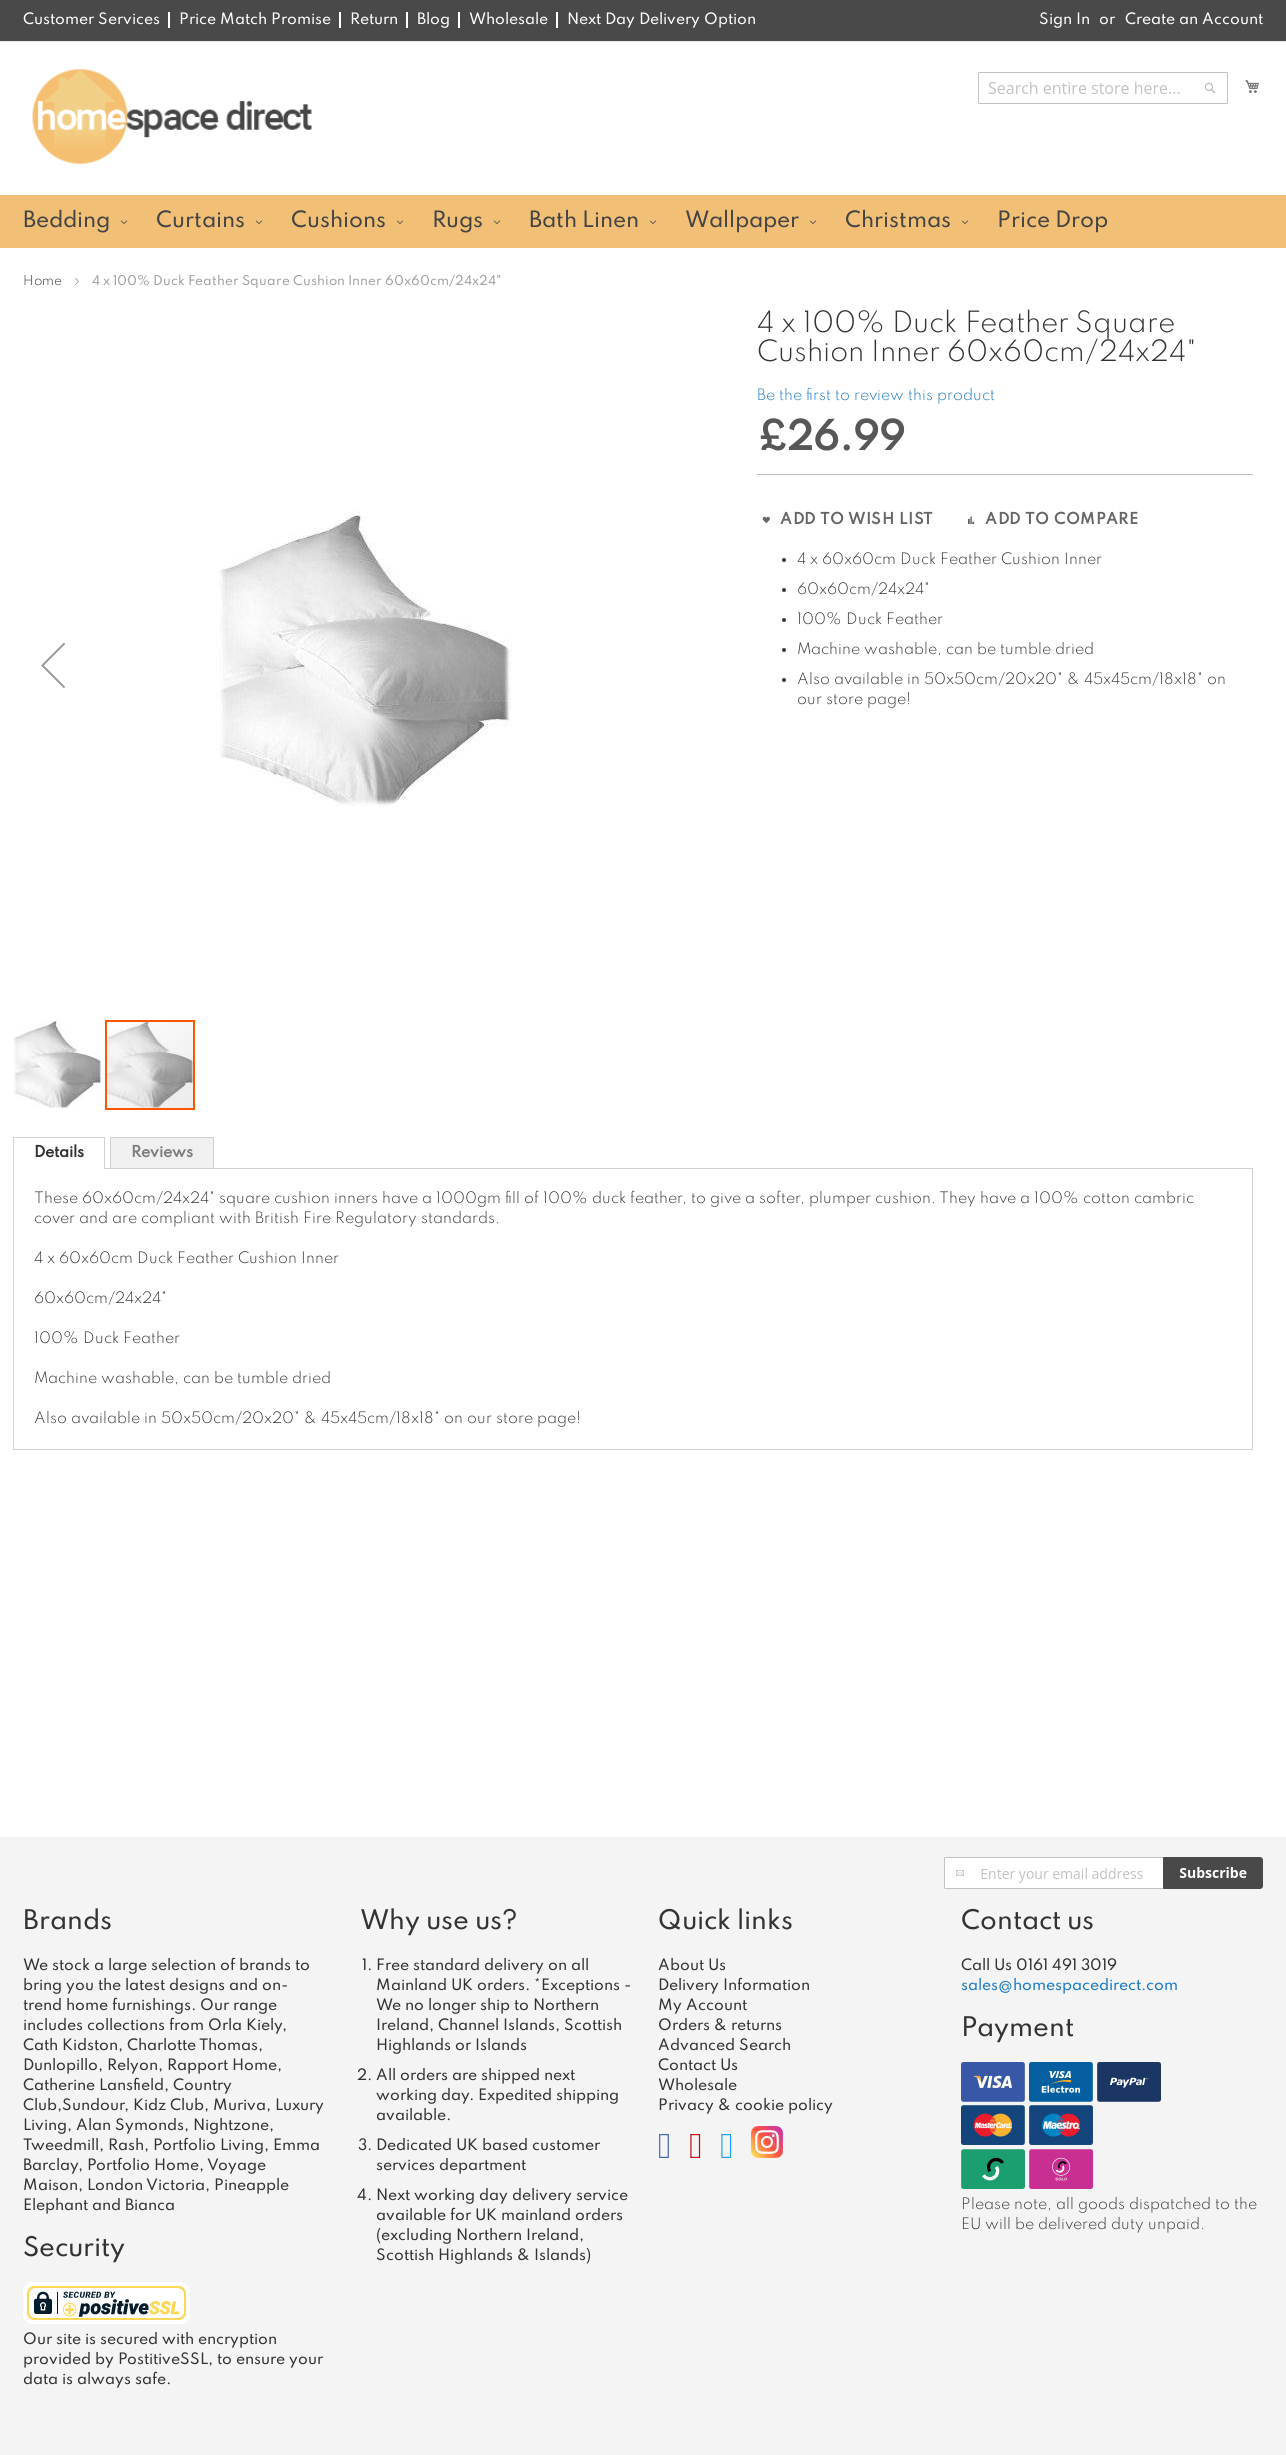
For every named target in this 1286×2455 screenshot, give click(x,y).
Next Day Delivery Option (661, 20)
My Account (702, 2006)
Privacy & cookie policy (745, 2106)
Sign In (1064, 20)
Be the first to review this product (876, 396)
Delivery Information (734, 1986)
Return (374, 20)
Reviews (162, 1146)
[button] (59, 1058)
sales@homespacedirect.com (1069, 1986)
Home (42, 281)
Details (59, 1146)
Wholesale (508, 20)
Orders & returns (720, 2026)
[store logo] (171, 117)
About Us (692, 1966)
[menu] (643, 221)
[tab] (59, 1146)
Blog (433, 20)
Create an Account (1194, 20)
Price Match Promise (255, 20)
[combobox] (1103, 88)
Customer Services (91, 20)
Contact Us (698, 2066)
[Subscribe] (1213, 1873)
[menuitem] (72, 221)
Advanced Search (724, 2046)
